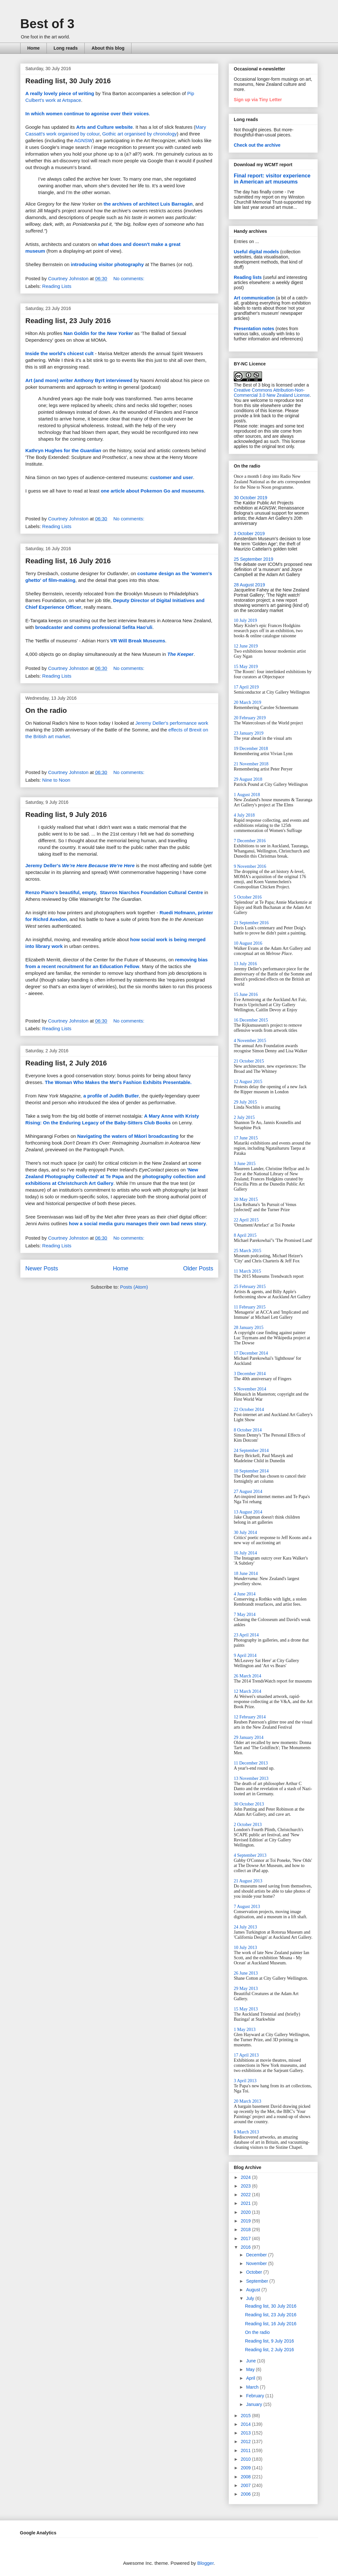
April (251, 2378)
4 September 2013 (250, 1855)
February (255, 2395)
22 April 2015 (246, 1220)
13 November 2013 (251, 1778)
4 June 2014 (245, 1594)
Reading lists (248, 277)
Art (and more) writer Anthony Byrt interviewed (78, 380)
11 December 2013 (251, 1763)
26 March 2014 (247, 1676)
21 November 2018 (251, 764)
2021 (246, 2203)
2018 (246, 2229)
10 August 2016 (248, 943)
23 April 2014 (246, 1635)
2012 (246, 2441)
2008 (246, 2476)
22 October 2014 (249, 1409)
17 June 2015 (246, 1138)
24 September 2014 (251, 1450)
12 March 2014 (247, 1691)
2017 (246, 2238)
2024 (246, 2177)
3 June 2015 (245, 1163)
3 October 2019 (249, 533)
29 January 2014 (249, 1737)
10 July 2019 (245, 620)
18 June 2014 (246, 1573)
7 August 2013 (247, 1906)
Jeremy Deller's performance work (171, 723)
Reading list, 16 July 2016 (68, 561)
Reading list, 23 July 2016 (68, 321)
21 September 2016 (251, 922)
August (253, 2289)
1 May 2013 (245, 2029)
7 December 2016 (250, 840)
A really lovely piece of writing (59, 93)
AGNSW (83, 140)
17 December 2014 (251, 1353)
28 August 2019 (249, 584)
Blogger (205, 2563)
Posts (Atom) (134, 1287)
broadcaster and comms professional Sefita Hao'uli (93, 627)
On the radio (46, 710)
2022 (246, 2194)
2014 (246, 2424)
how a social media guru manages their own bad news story (137, 1223)
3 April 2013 (245, 2080)
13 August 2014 (248, 1512)
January (254, 2404)
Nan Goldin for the (98, 333)
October (254, 2272)
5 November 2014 (250, 1389)
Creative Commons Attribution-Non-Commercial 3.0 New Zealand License (272, 392)
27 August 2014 (248, 1491)
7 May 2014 (245, 1614)
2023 (246, 2186)
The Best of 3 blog (252, 384)
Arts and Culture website (104, 127)
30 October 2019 (250, 497)
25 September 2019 (253, 559)
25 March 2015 (247, 1250)
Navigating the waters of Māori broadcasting (128, 1136)
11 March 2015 (247, 1271)
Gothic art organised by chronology (139, 133)
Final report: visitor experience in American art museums (272, 178)
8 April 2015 (245, 1235)
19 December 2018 (251, 748)
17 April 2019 (246, 687)
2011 (246, 2450)
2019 (246, 2220)
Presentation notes (254, 328)
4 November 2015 (250, 1040)
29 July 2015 (245, 1102)
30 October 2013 (249, 1804)
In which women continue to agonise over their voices (87, 113)
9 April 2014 (245, 1655)
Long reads (66, 48)
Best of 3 (47, 24)
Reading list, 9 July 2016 (66, 815)
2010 (246, 2459)
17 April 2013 (246, 2055)
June (251, 2360)
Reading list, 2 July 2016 (66, 1063)
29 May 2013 (246, 1988)
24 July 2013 (245, 1927)
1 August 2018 (247, 794)
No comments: (129, 278)
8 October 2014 (248, 1430)
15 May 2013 (246, 2009)
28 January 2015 (249, 1327)
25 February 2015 (250, 1286)
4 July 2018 (244, 815)
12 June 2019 (246, 646)
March (253, 2387)
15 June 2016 (246, 994)
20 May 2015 (246, 1199)
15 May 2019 (246, 666)
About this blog (107, 48)
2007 (246, 2485)
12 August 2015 (248, 1081)
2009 (246, 2467)
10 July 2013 (245, 1947)
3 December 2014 (250, 1373)
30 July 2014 (245, 1532)
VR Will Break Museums (137, 640)
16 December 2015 (251, 1020)
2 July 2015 (244, 1117)
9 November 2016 (250, 866)
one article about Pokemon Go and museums (152, 490)
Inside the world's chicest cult (59, 353)
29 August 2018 (248, 779)
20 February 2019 (250, 717)
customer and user (171, 477)
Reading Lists (57, 286)
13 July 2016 (245, 963)
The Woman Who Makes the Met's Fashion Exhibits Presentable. (118, 1082)
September (257, 2281)
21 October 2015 (249, 1061)
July (250, 2298)
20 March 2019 (247, 702)
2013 (246, 2432)
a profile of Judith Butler (111, 1095)
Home (33, 48)
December (257, 2254)
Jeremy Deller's (80, 865)
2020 (246, 2212)
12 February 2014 (250, 1717)
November (257, 2263)
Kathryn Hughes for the (63, 450)
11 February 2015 (250, 1307)
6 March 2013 (246, 2132)
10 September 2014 (251, 1471)
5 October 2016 (248, 897)
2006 (246, 2494)
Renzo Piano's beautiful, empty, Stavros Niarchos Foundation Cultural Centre (114, 892)
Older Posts (198, 1268)
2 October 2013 (248, 1824)
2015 (246, 2415)
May (251, 2369)
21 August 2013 (248, 1881)
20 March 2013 (247, 2101)
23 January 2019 (249, 733)
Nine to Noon (56, 780)
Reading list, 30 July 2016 (68, 81)
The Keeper (180, 654)
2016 (246, 2247)
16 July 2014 (245, 1553)
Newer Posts (41, 1268)
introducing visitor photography (107, 264)
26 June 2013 (246, 1973)
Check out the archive (257, 145)
